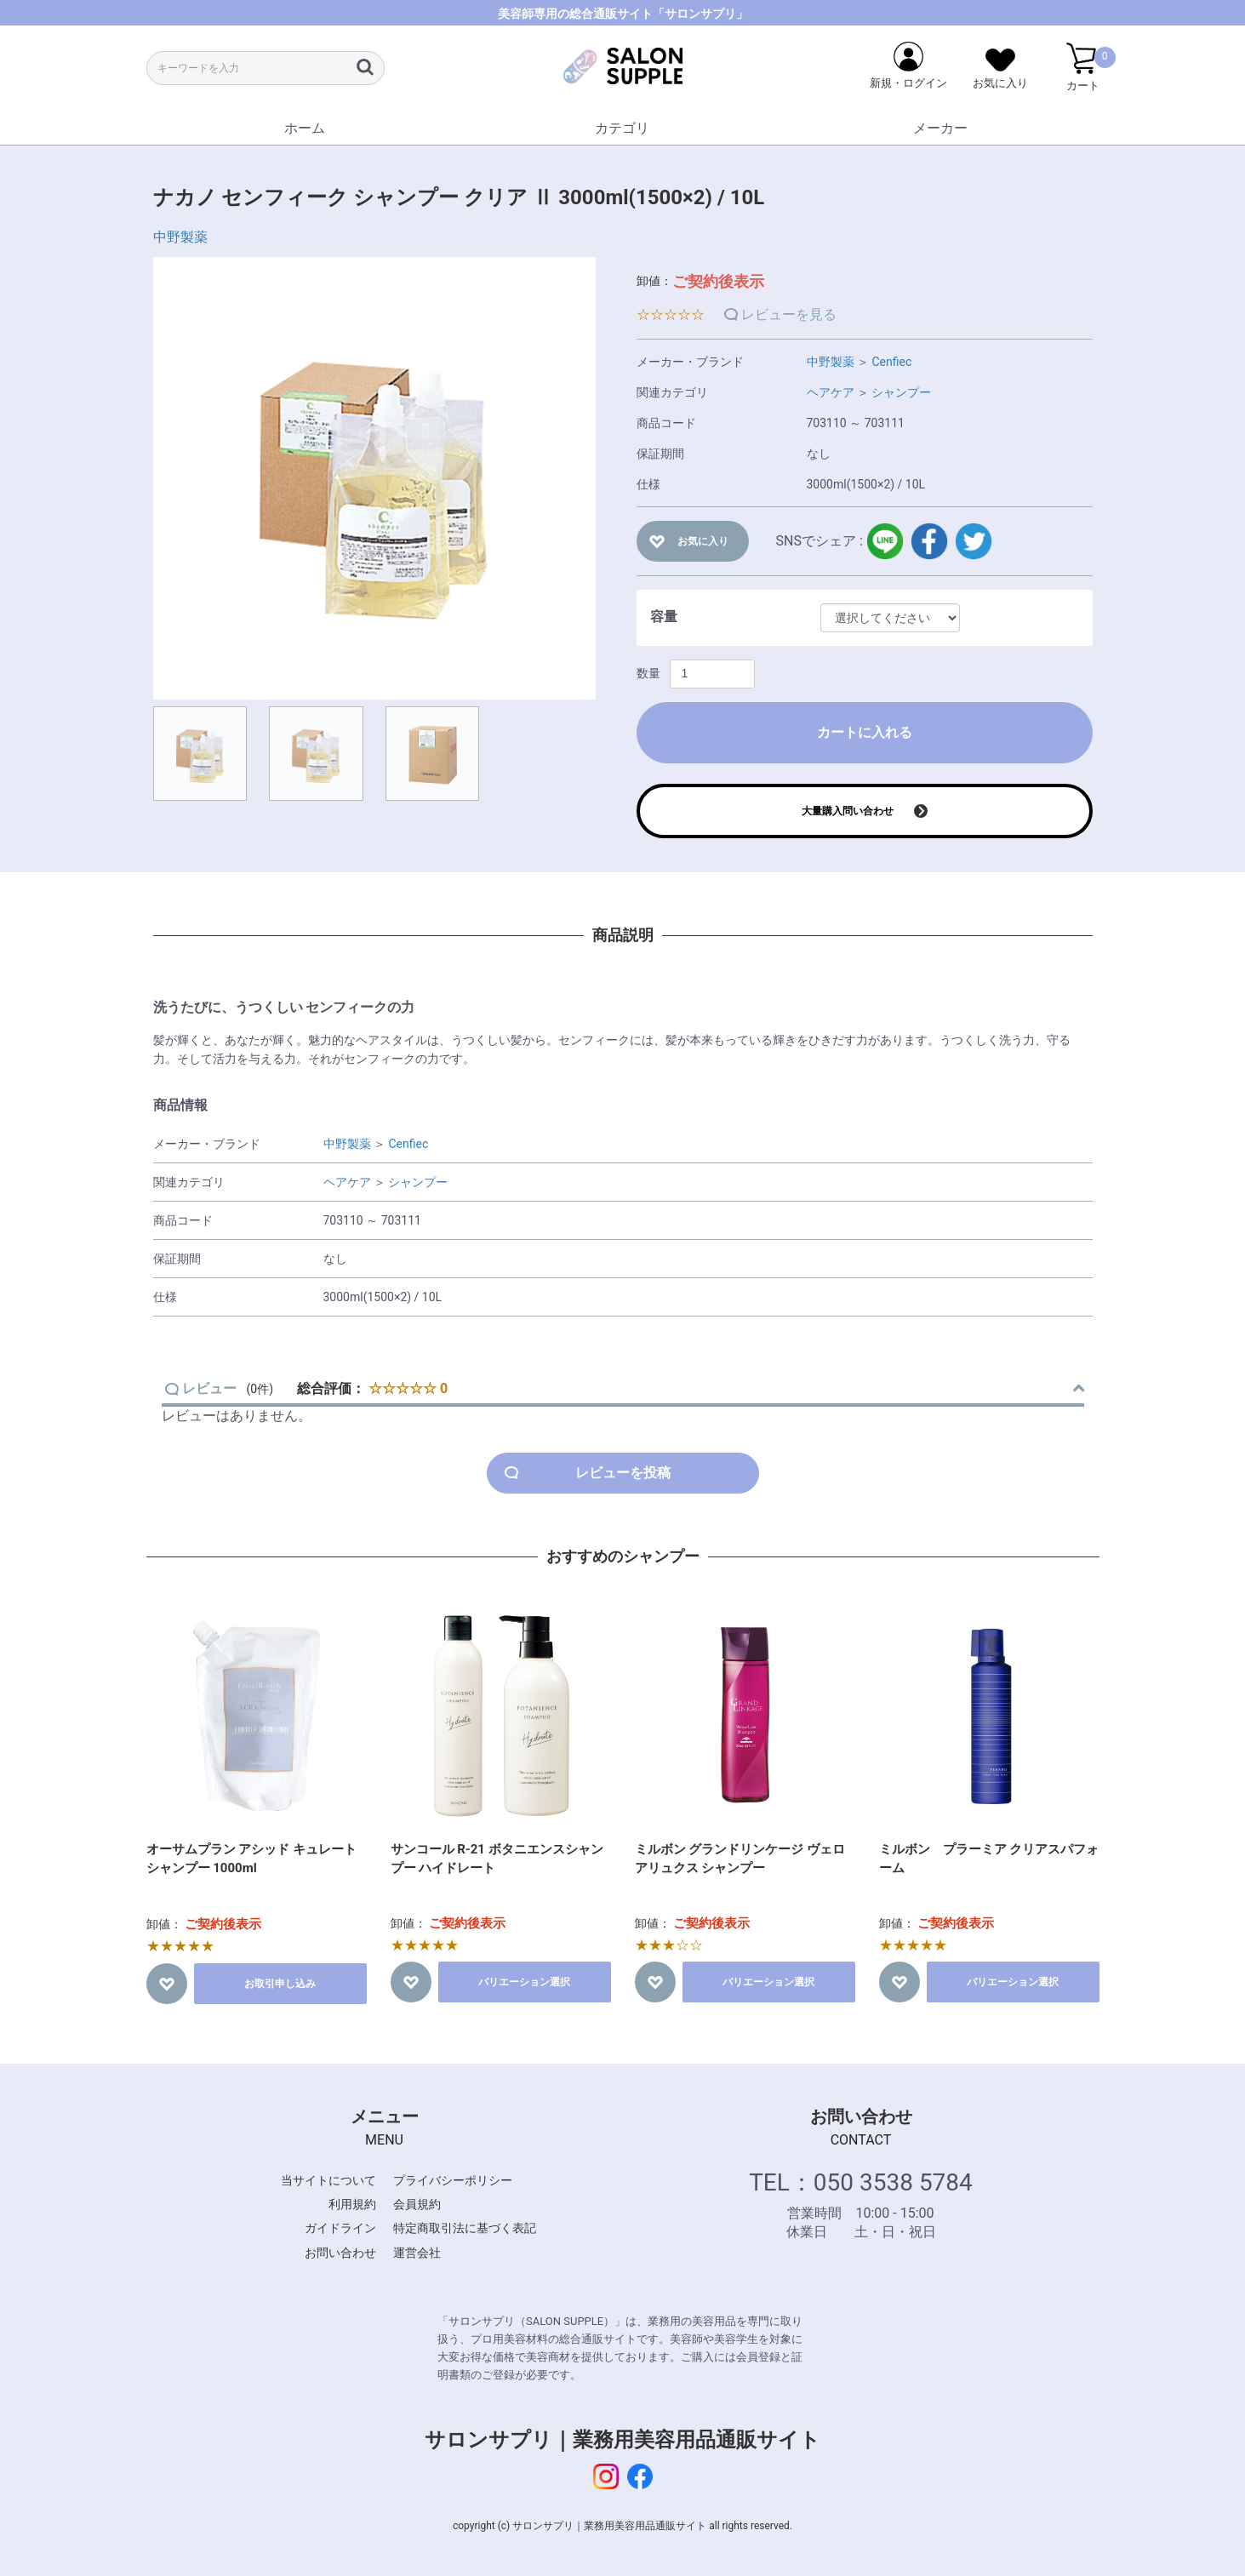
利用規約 (352, 2204)
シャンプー (901, 392)
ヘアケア (830, 392)
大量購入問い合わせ (848, 811)
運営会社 (417, 2252)
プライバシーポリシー (452, 2180)
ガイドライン (340, 2228)
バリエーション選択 (524, 1982)
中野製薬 (180, 237)
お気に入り (702, 541)
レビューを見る (789, 314)
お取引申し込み (280, 1984)
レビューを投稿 (623, 1473)
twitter (973, 541)
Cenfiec (891, 361)
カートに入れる (864, 732)
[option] (374, 478)
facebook (929, 541)
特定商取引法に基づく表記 (464, 2228)
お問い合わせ (340, 2252)
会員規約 (417, 2204)
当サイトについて (328, 2180)
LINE (885, 541)
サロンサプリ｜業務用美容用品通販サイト (622, 2440)
